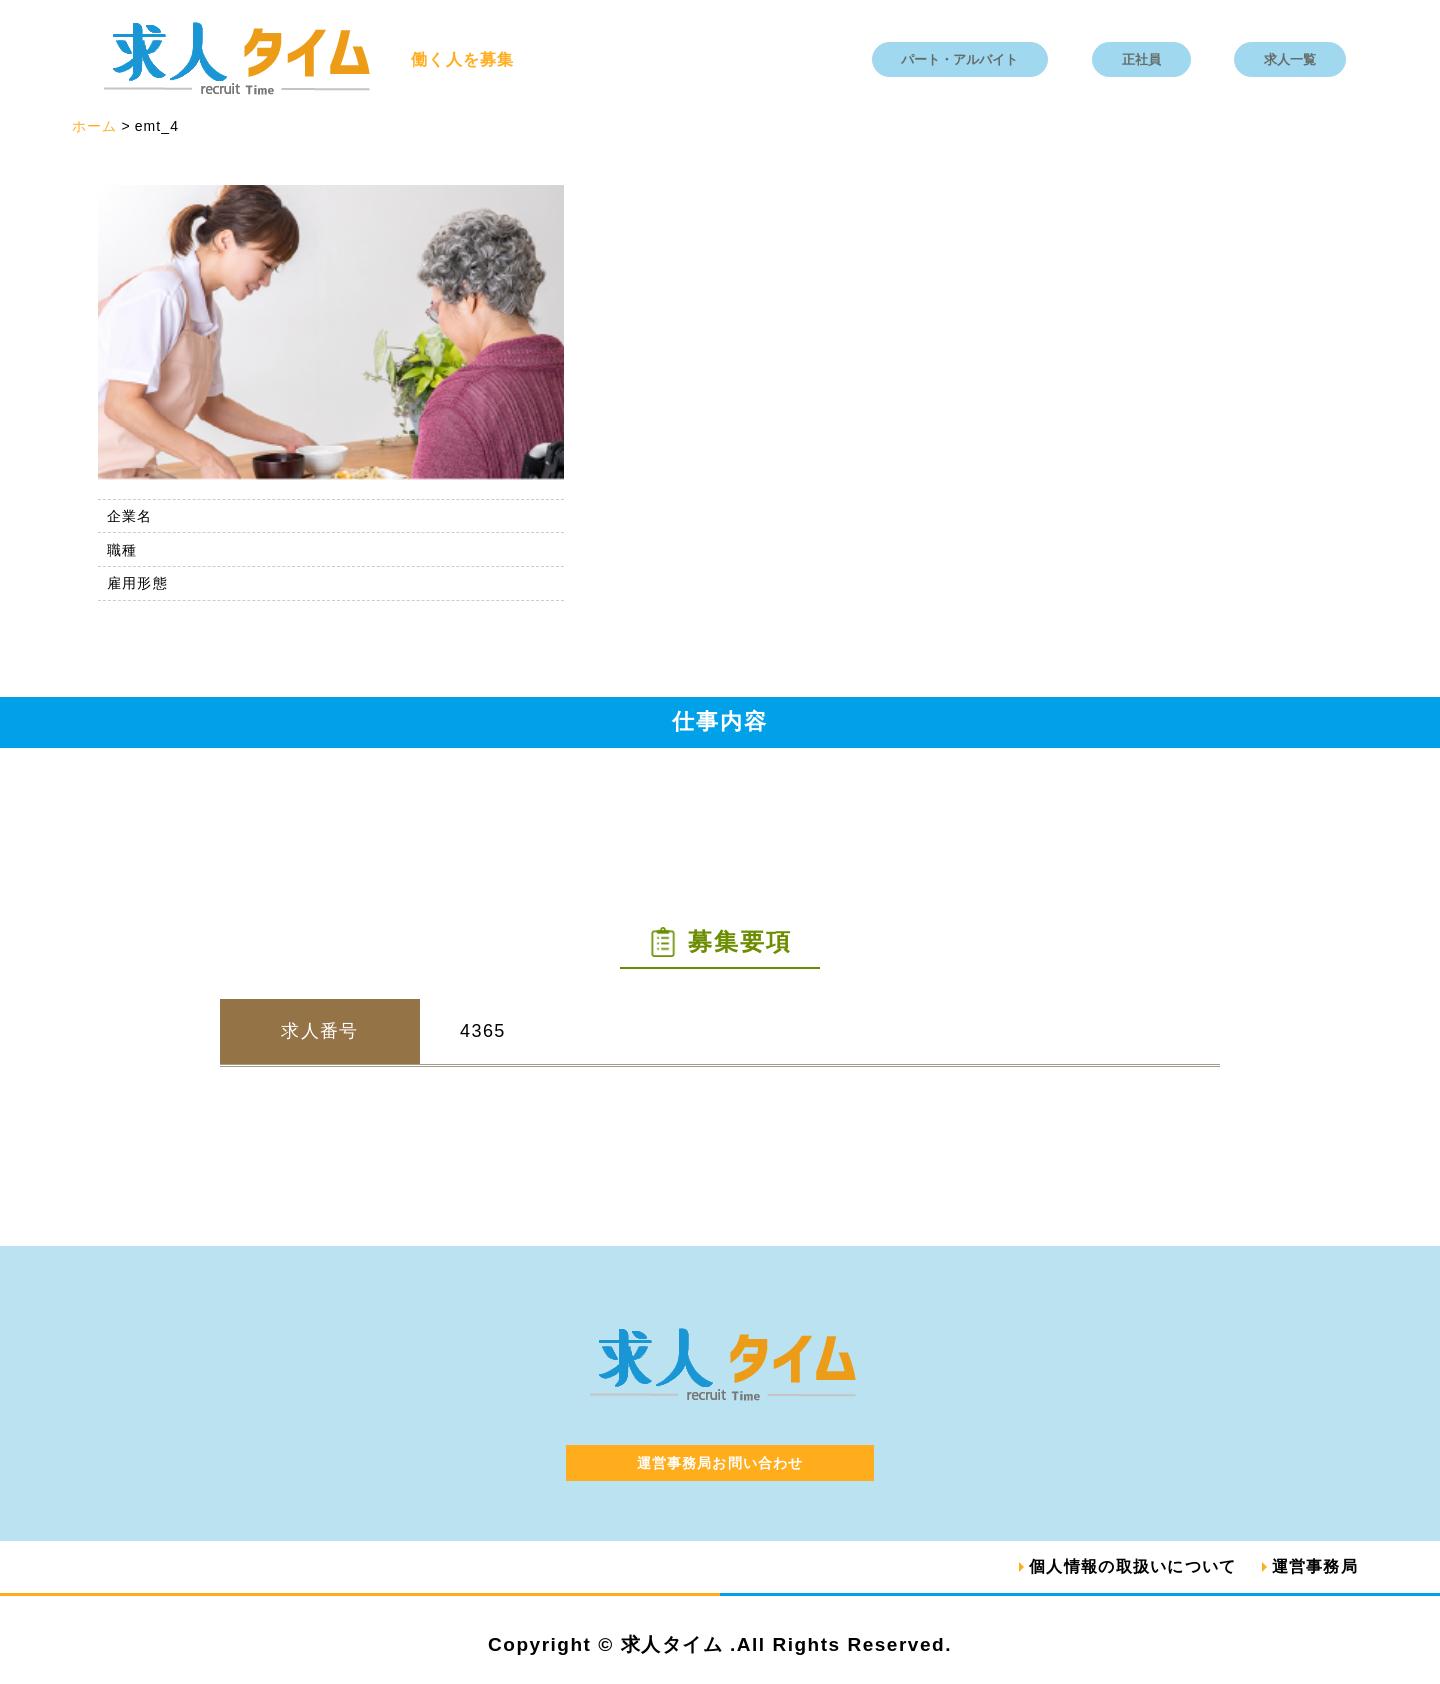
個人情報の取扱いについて (1132, 1566)
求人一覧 (1290, 59)
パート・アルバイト (959, 59)
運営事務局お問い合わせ (720, 1463)
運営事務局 (1315, 1566)
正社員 (1141, 59)
